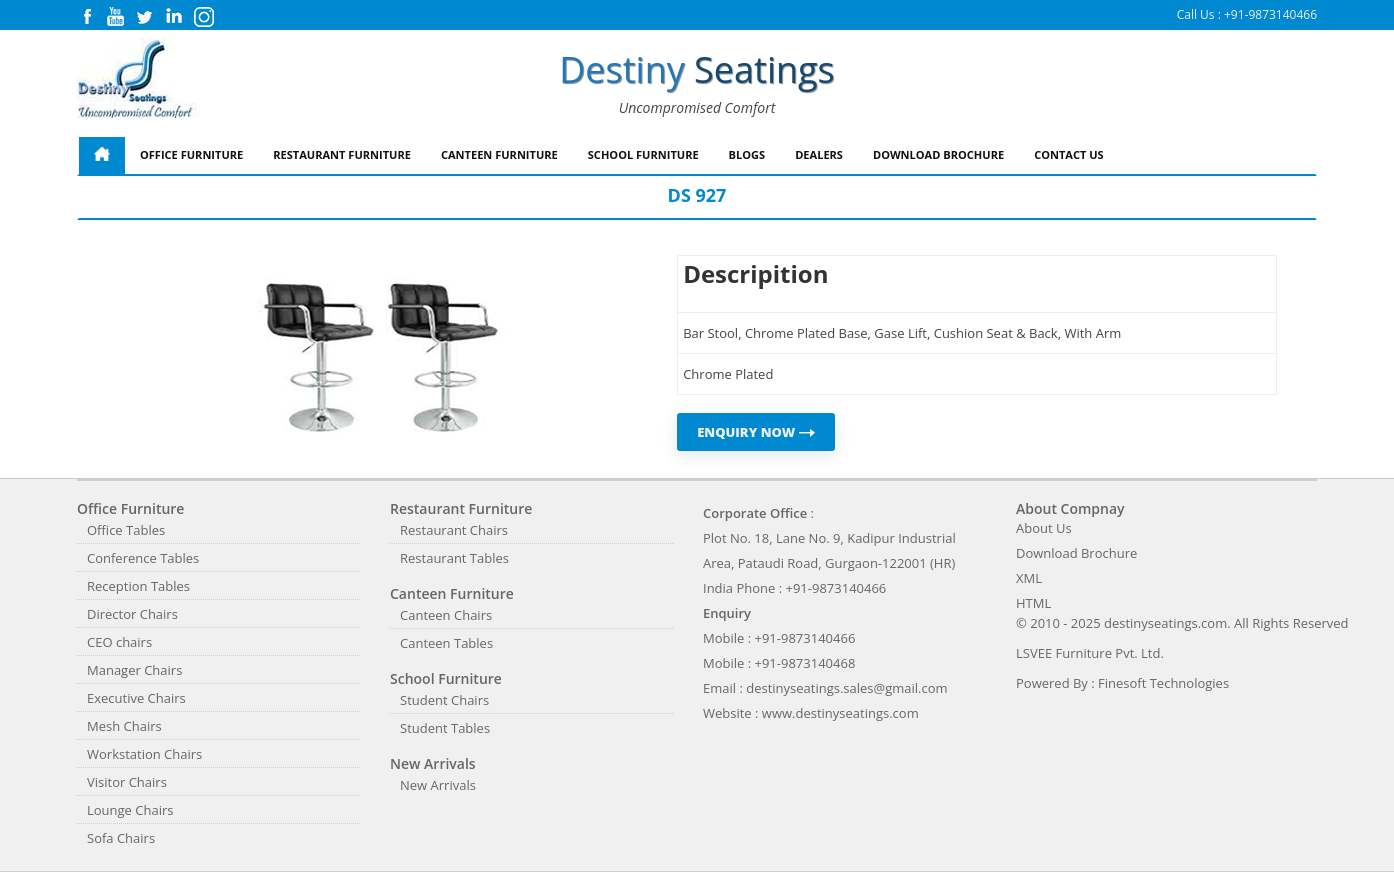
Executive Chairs (136, 698)
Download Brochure (938, 154)
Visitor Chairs (127, 782)
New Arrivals (438, 785)
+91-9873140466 (1270, 14)
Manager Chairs (134, 670)
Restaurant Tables (454, 558)
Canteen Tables (446, 643)
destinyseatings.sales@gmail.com (846, 688)
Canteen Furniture (499, 154)
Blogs (747, 154)
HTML (1033, 603)
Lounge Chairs (130, 810)
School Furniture (643, 154)
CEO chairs (119, 642)
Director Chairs (132, 614)
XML (1029, 578)
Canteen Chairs (446, 615)
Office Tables (126, 530)
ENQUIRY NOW (756, 432)
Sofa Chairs (121, 838)
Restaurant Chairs (454, 530)
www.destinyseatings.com (840, 713)
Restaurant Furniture (342, 154)
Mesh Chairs (124, 726)
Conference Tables (143, 558)
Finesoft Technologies (1163, 683)
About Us (1044, 528)
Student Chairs (444, 700)
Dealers (819, 154)
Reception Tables (138, 586)
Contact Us (1069, 154)
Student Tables (445, 728)
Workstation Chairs (144, 754)
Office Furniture (191, 154)
